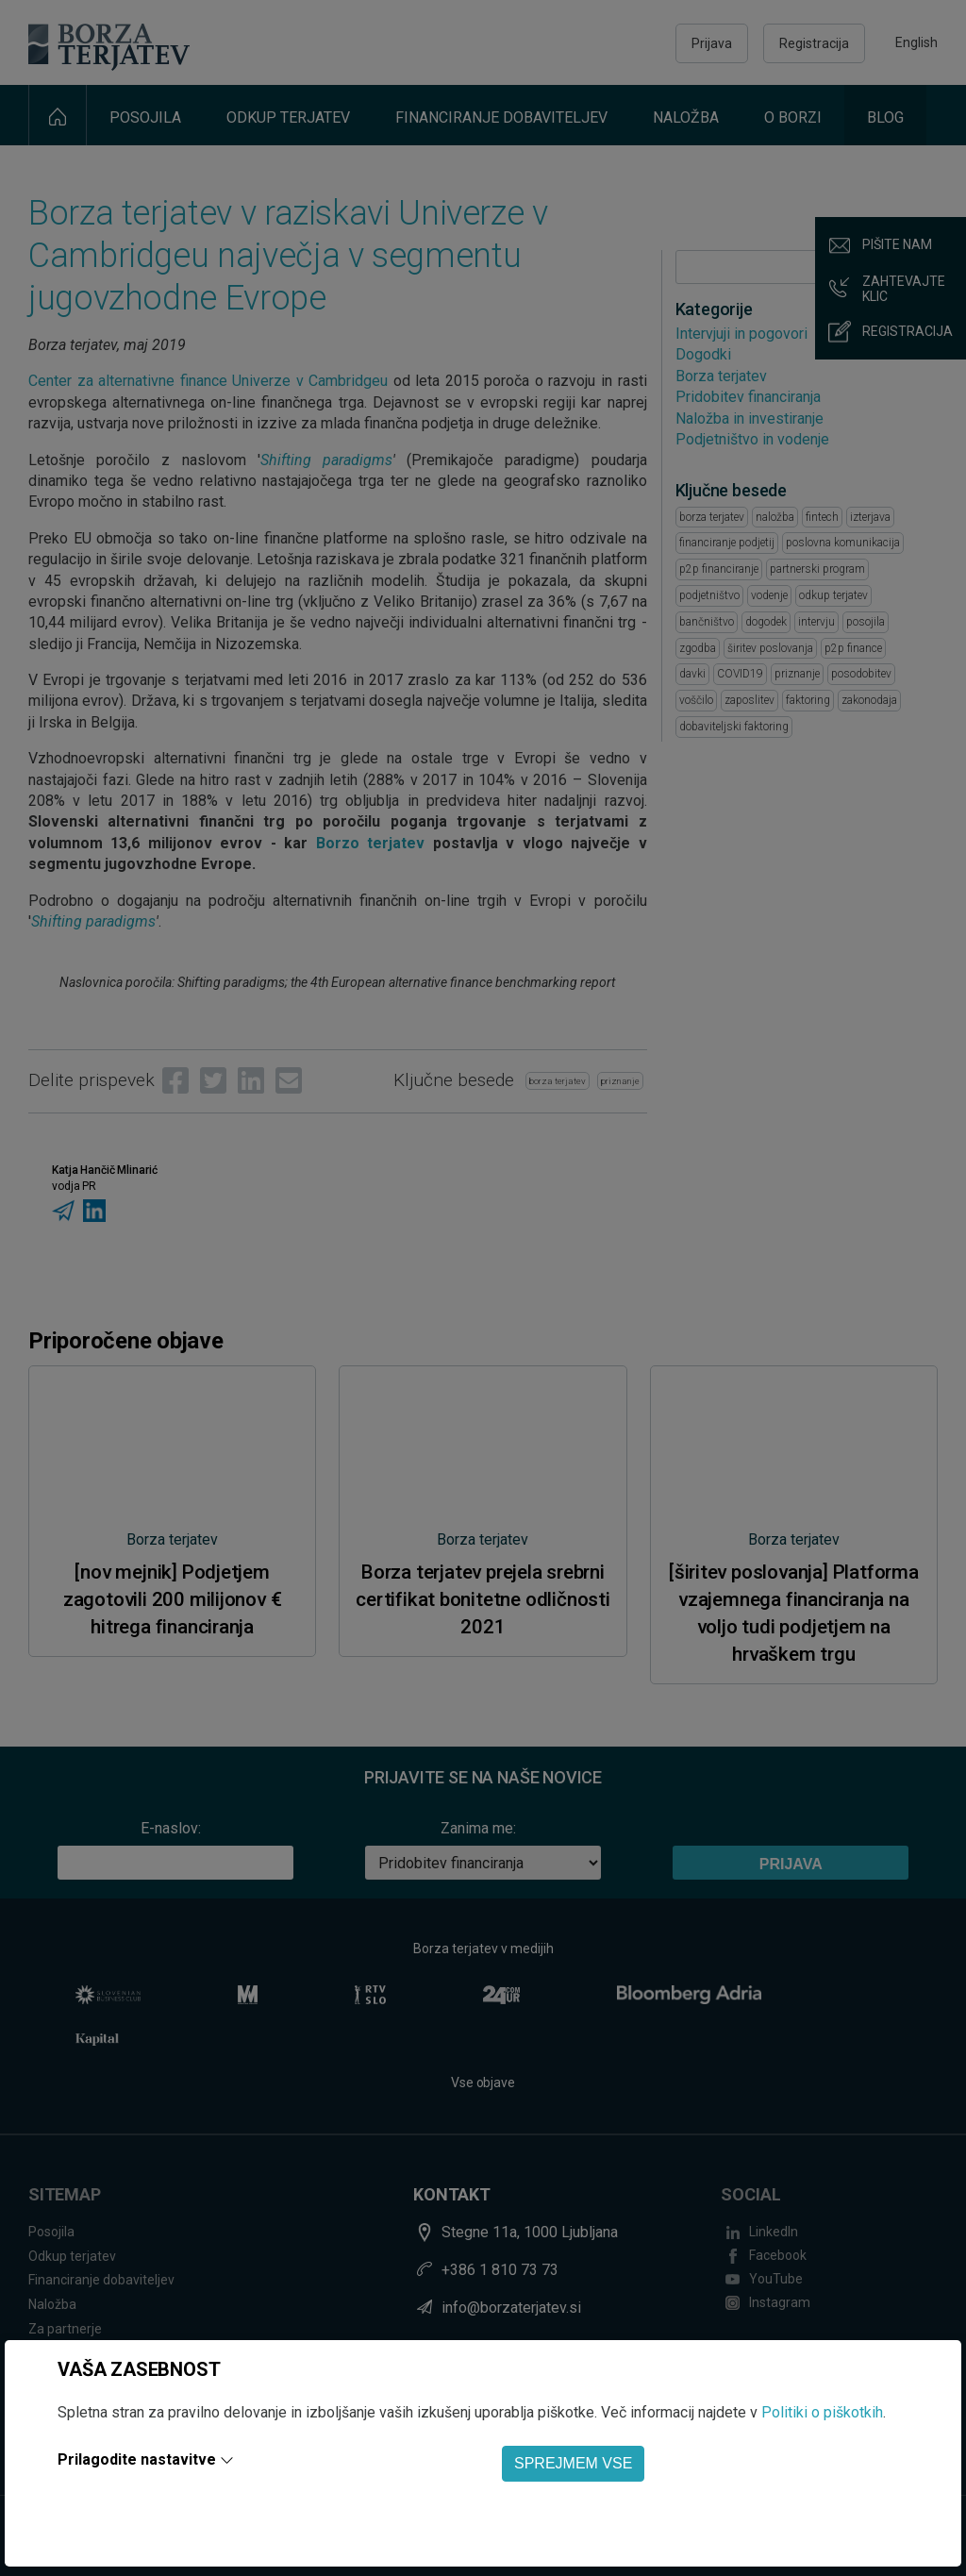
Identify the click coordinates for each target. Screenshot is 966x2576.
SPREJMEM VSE (573, 2463)
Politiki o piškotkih (822, 2412)
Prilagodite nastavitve (137, 2459)
